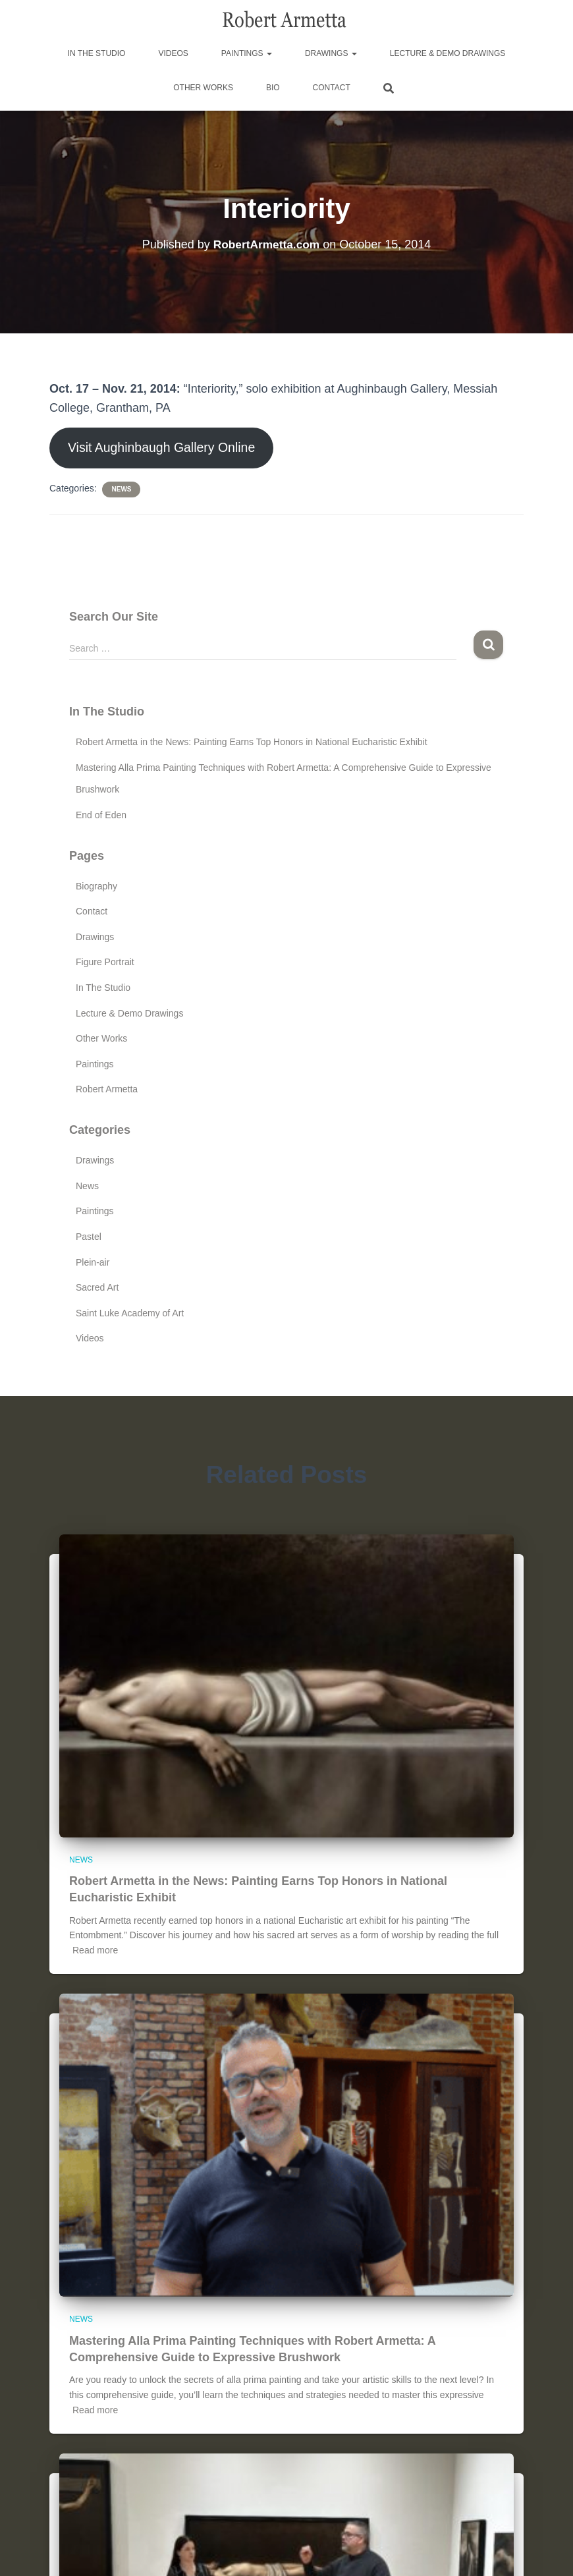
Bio (273, 87)
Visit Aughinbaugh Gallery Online (165, 448)
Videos (173, 53)
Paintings (246, 53)
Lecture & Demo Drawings (448, 53)
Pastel (88, 1238)
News (121, 490)
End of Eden (101, 816)
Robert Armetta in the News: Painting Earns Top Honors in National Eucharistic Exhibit (251, 744)
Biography (96, 887)
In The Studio (97, 53)
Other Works (203, 87)
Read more (95, 1951)
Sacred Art (97, 1288)
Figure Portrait (105, 964)
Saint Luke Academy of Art (130, 1314)
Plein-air (92, 1263)
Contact (331, 87)
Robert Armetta (107, 1091)
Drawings (331, 53)
